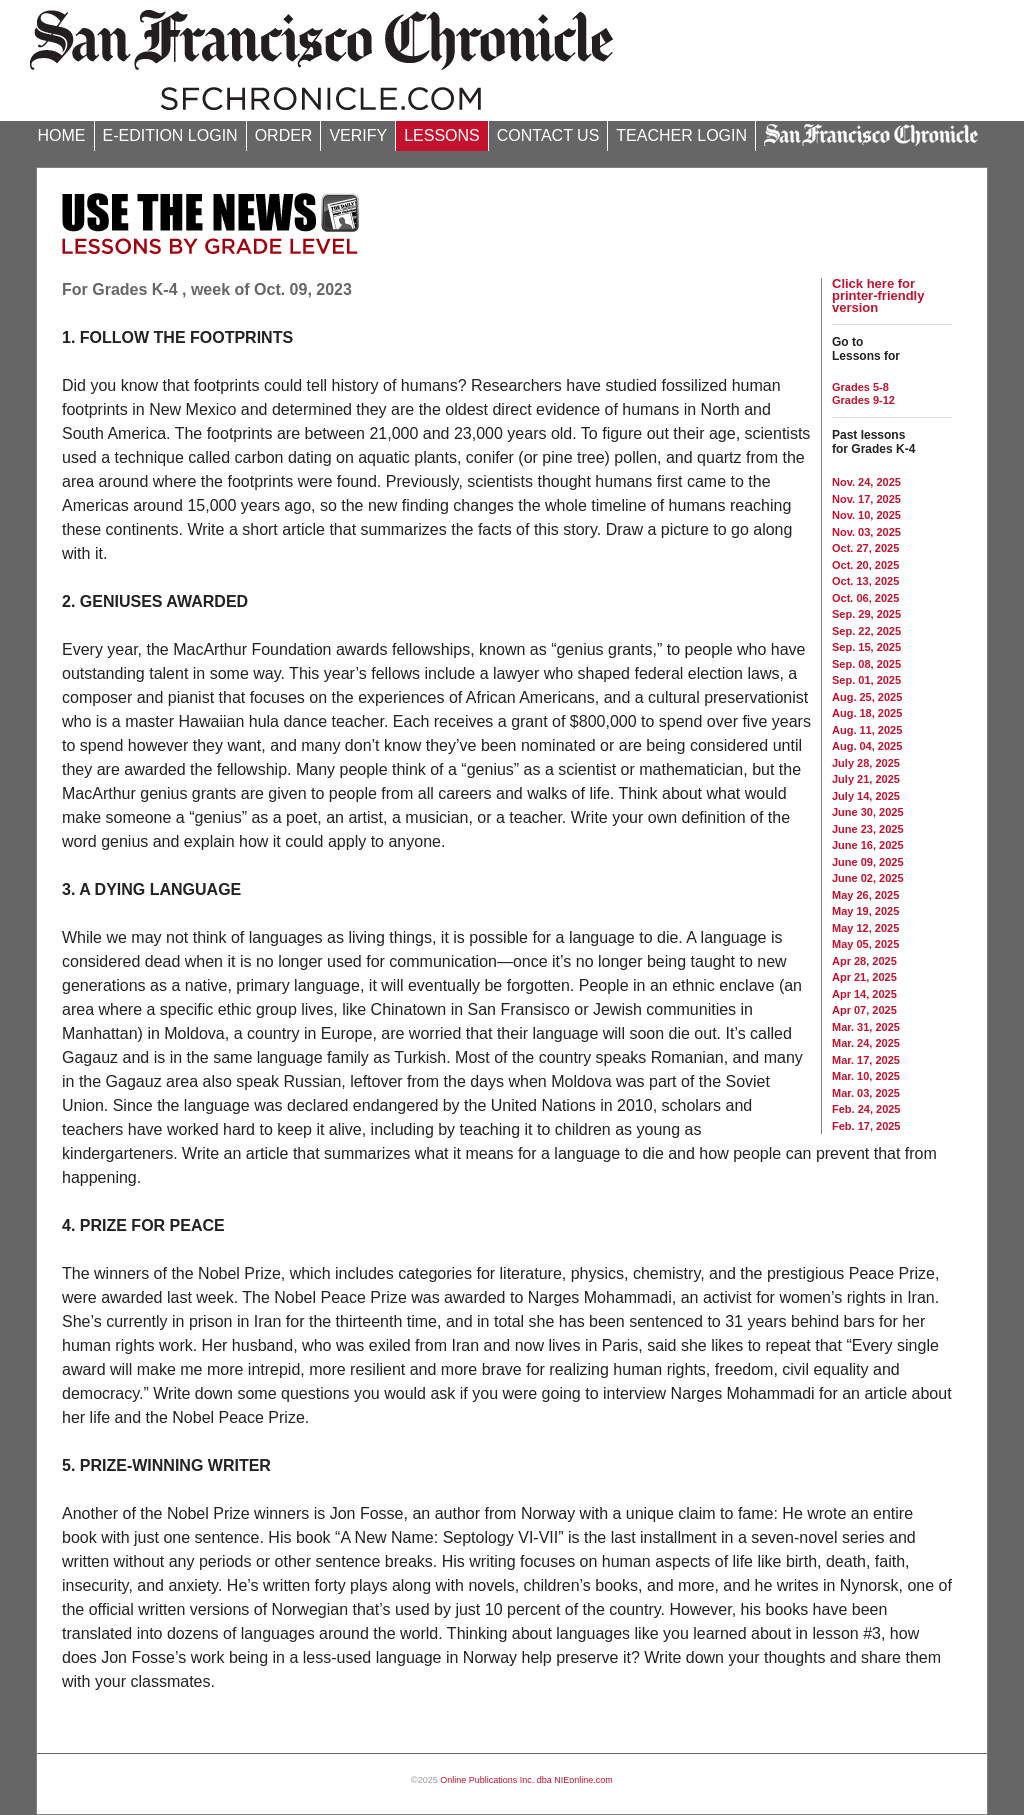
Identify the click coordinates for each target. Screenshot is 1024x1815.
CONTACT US (548, 135)
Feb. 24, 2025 (866, 1109)
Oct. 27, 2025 (865, 548)
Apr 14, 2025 (864, 994)
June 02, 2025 (868, 878)
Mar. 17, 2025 (866, 1060)
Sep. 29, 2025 (866, 614)
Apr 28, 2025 (864, 961)
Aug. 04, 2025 (867, 746)
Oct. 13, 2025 (865, 581)
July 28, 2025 (866, 763)
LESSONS (442, 135)
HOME (62, 135)
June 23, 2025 (868, 829)
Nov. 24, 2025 (866, 482)
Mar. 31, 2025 (866, 1027)
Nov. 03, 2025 (866, 532)
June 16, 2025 (868, 845)
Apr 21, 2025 (864, 977)
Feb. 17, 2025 (866, 1126)
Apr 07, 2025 (864, 1010)
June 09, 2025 (868, 862)
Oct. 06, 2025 (865, 598)
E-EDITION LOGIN (170, 135)
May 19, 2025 (865, 911)
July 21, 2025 (866, 779)
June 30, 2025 (868, 812)
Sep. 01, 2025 (866, 680)
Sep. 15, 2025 (866, 647)
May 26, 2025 (865, 895)
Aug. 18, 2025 (867, 713)
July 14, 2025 (866, 796)
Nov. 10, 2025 (866, 515)
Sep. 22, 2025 (866, 631)
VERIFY (358, 135)
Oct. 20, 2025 (865, 565)
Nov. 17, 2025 (866, 499)
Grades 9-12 (863, 400)
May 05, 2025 (865, 944)
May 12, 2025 (865, 928)
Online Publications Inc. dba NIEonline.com (526, 1780)
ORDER (284, 135)
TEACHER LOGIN (681, 135)
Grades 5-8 (860, 387)
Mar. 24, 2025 (866, 1043)
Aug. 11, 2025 (867, 730)
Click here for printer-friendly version (878, 295)
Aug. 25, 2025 (867, 697)
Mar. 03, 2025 (866, 1093)
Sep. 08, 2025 (866, 664)
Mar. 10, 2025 (866, 1076)
